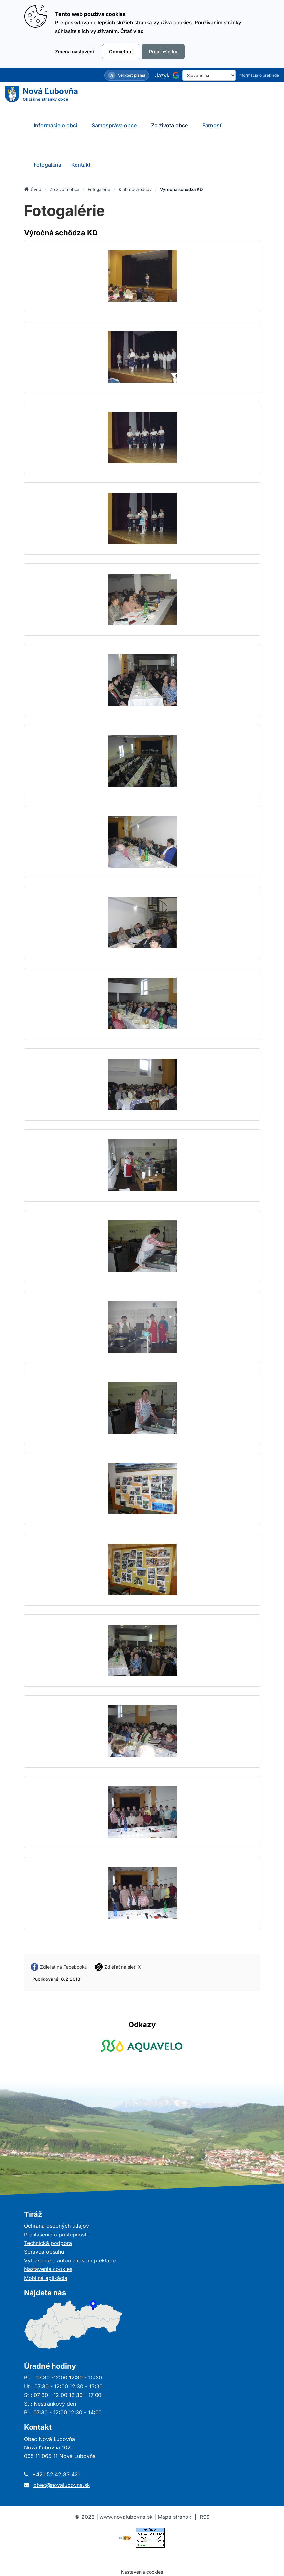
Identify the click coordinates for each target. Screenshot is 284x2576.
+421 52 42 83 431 (56, 2474)
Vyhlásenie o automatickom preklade (70, 2260)
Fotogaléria (47, 164)
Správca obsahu (44, 2251)
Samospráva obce (114, 125)
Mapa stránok (174, 2517)
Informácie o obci (55, 125)
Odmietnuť (121, 51)
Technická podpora (48, 2243)
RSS (204, 2517)
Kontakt (80, 164)
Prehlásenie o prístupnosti (56, 2234)
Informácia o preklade (258, 75)
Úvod (32, 189)
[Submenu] (84, 125)
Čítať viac (131, 31)
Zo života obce (169, 125)
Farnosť (212, 125)
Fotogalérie (99, 189)
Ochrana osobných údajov (56, 2225)
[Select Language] (209, 75)
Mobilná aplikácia (45, 2278)
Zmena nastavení (74, 51)
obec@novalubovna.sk (61, 2485)
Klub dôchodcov (135, 189)
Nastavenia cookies (48, 2269)
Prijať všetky (163, 51)
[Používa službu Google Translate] (176, 75)
